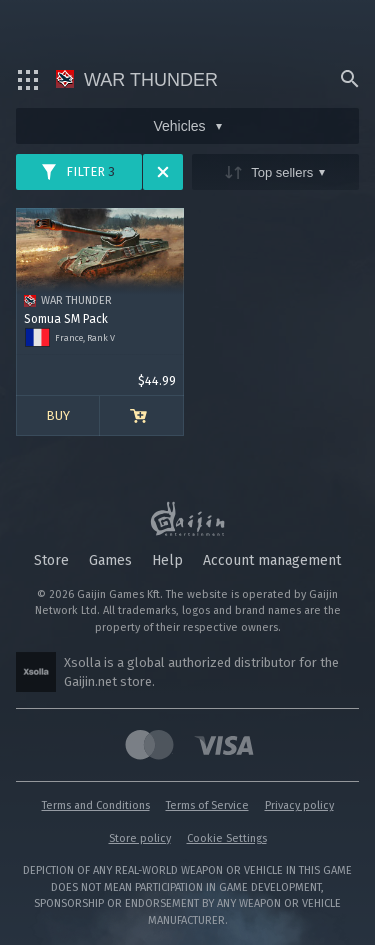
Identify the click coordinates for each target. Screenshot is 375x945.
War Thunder (137, 80)
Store (51, 560)
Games (110, 560)
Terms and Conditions (96, 805)
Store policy (140, 838)
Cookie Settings (227, 838)
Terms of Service (207, 805)
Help (167, 560)
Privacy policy (299, 805)
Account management (272, 560)
